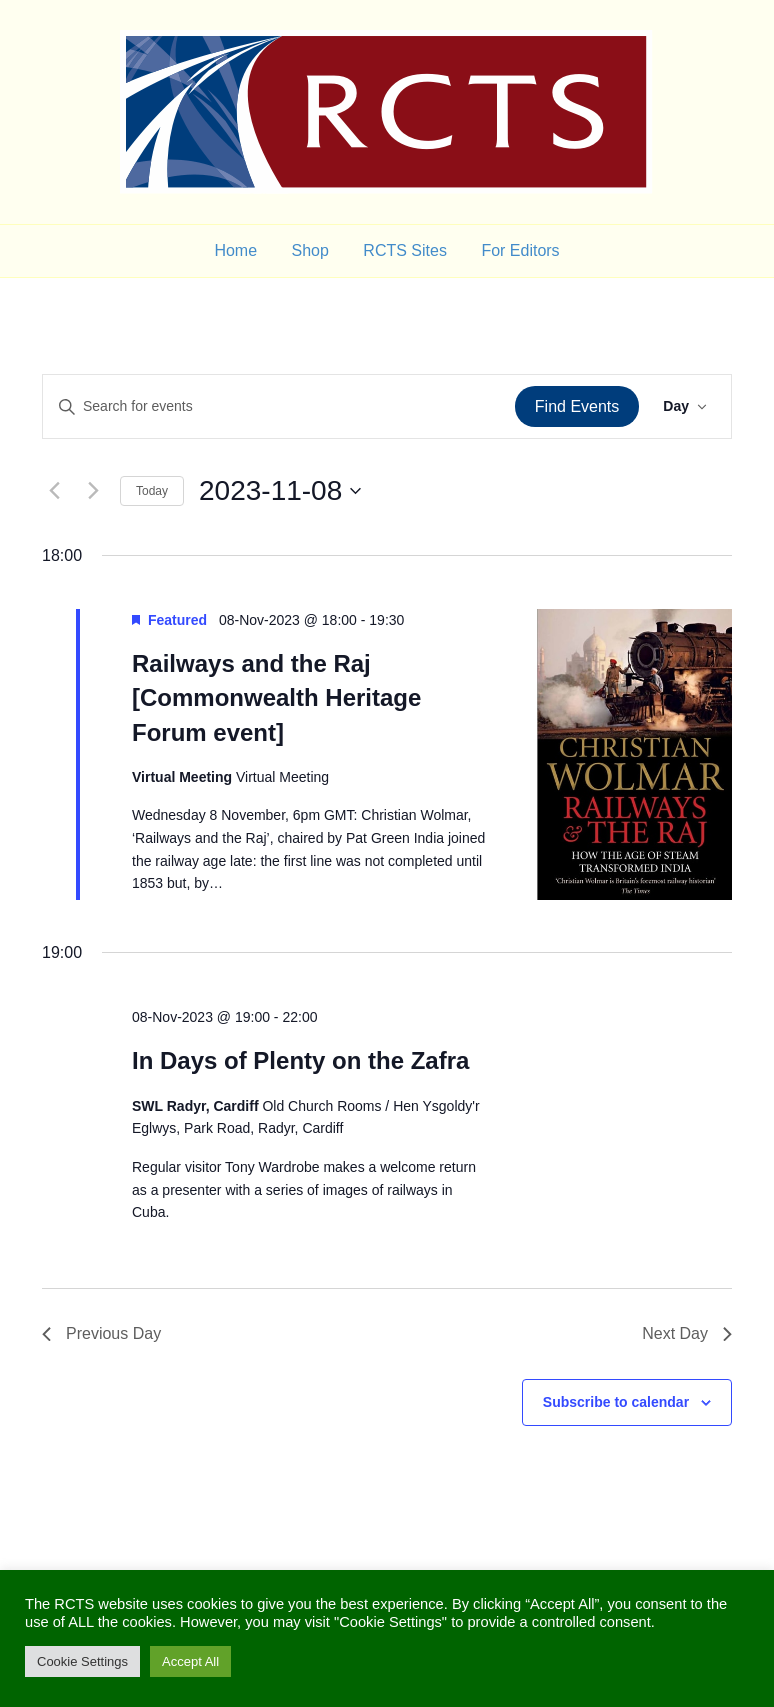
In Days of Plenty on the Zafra (300, 1060)
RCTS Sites (405, 250)
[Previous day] (54, 491)
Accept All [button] (190, 1661)
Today (152, 491)
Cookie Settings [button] (82, 1661)
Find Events (577, 406)
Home (235, 250)
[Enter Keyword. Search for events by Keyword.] (279, 406)
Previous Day (101, 1333)
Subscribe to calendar (616, 1402)
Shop (310, 250)
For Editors (520, 250)
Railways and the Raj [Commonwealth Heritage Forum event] (276, 697)
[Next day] (93, 491)
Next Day (687, 1333)
